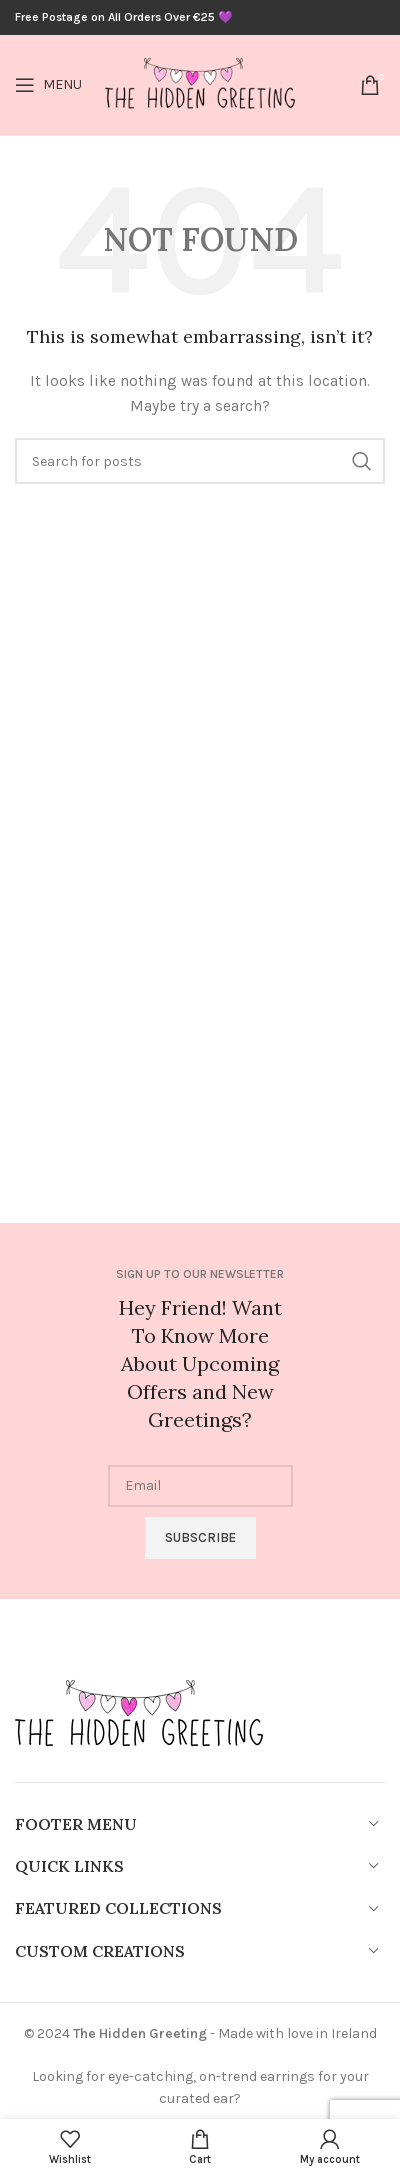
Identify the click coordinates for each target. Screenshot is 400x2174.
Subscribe (200, 1537)
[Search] (200, 461)
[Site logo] (200, 83)
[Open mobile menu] (48, 85)
